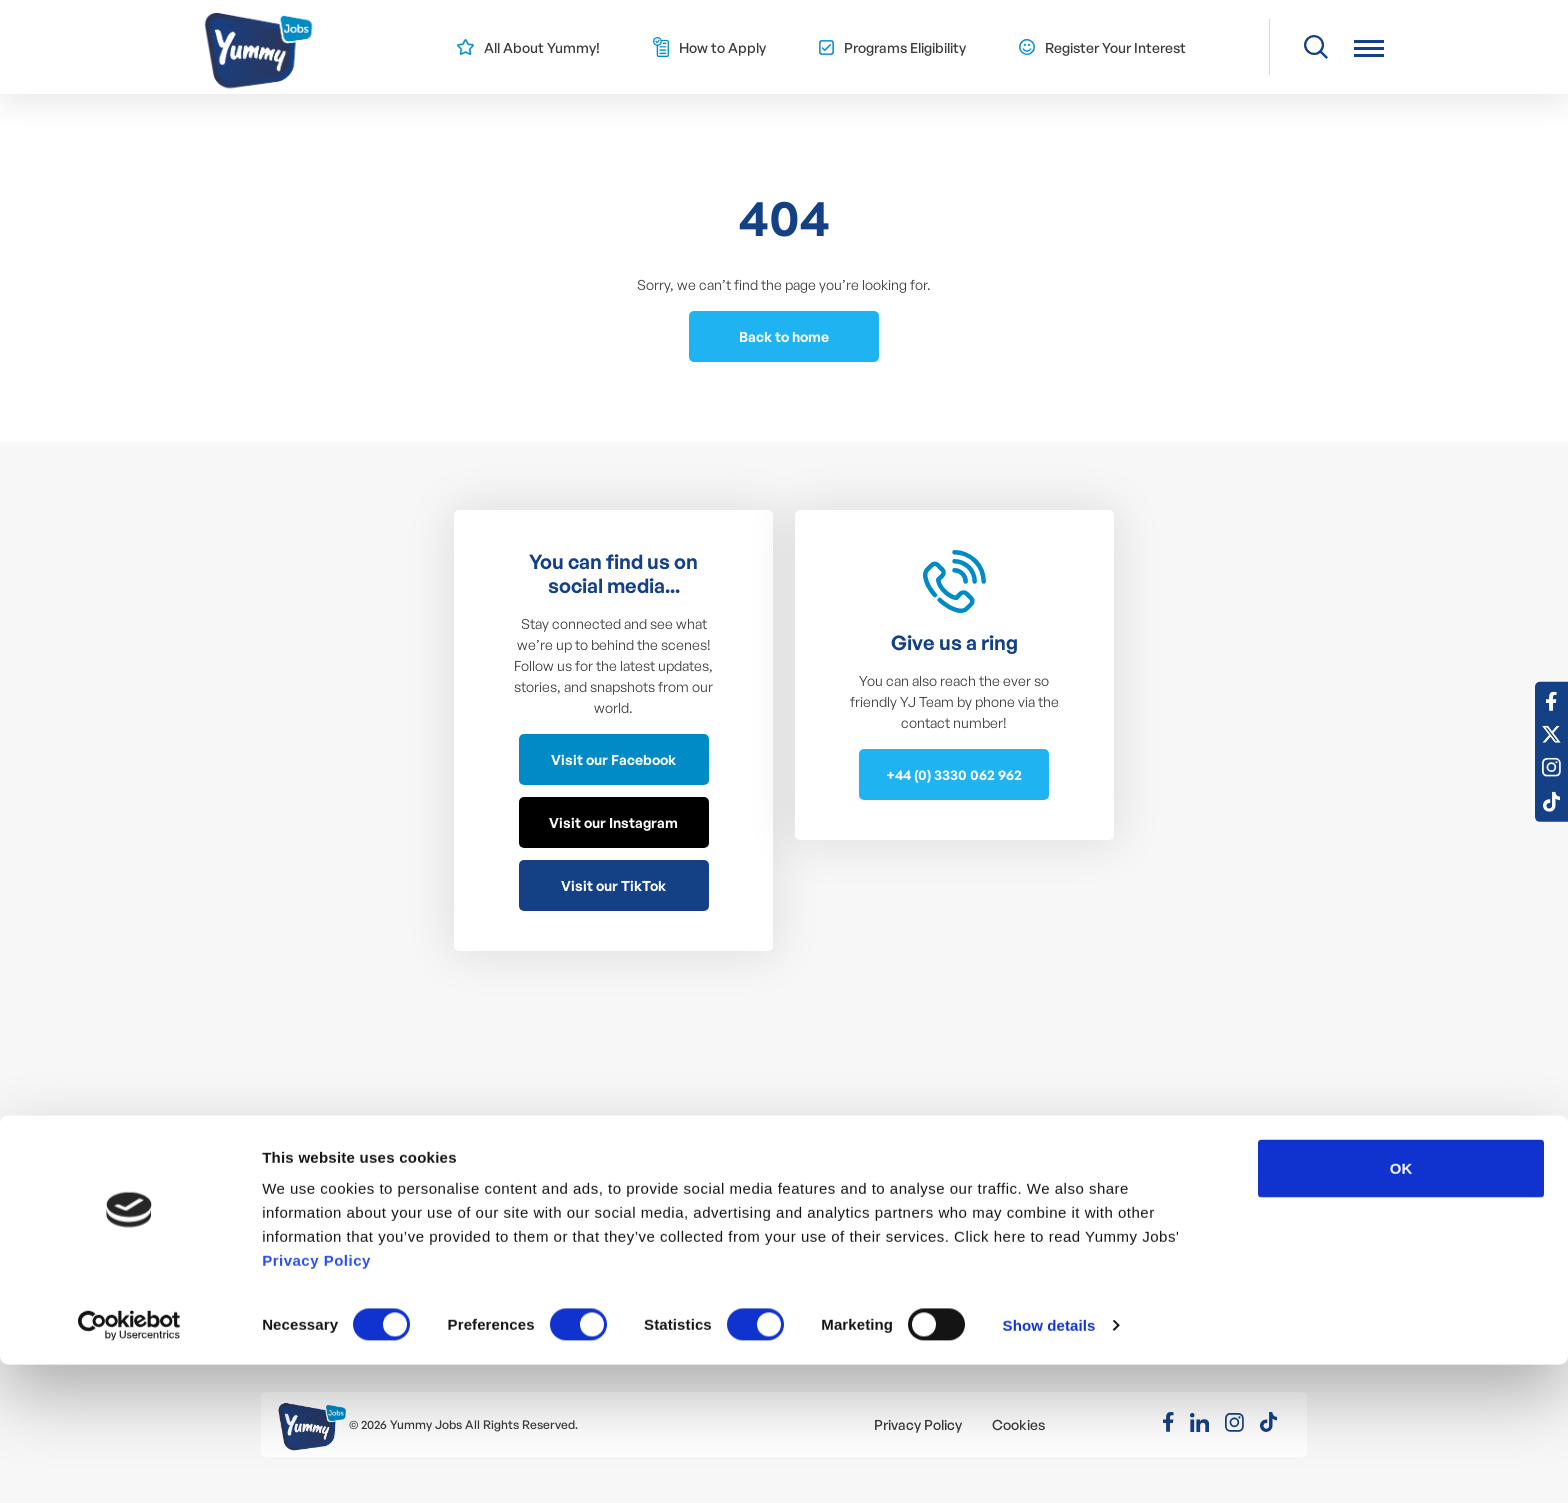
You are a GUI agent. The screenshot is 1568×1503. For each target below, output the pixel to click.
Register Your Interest (1115, 47)
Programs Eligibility (905, 47)
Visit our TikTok (613, 885)
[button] (1369, 47)
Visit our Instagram (613, 822)
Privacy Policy (316, 1398)
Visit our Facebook (613, 759)
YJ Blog (602, 1230)
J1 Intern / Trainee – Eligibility (671, 1170)
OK (1401, 1306)
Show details (1049, 1463)
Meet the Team (629, 1200)
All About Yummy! (542, 47)
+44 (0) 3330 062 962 (954, 774)
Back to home (784, 336)
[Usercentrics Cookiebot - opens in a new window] (129, 1464)
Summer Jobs (329, 1170)
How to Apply (722, 47)
